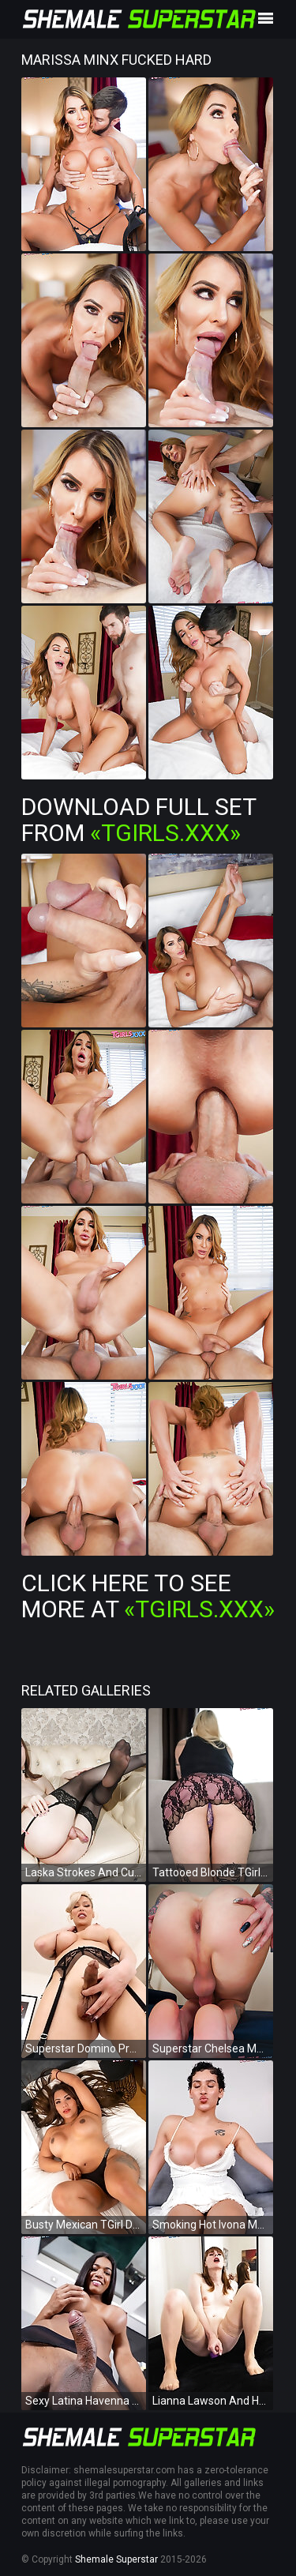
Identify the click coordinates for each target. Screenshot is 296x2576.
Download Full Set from (138, 820)
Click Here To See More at (148, 1596)
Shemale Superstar (116, 2559)
